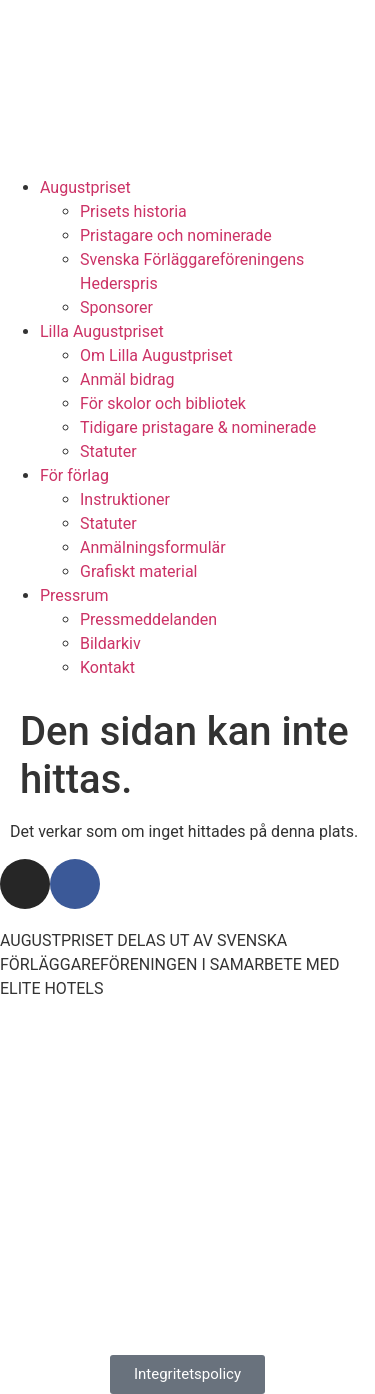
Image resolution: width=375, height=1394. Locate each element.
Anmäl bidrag (127, 379)
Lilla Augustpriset (102, 331)
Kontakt (107, 667)
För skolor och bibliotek (163, 403)
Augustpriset (85, 187)
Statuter (108, 451)
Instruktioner (125, 499)
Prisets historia (133, 211)
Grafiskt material (139, 571)
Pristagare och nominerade (176, 235)
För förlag (74, 475)
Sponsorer (116, 307)
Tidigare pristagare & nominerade (198, 427)
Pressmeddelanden (148, 619)
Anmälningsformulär (153, 547)
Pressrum (74, 595)
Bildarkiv (110, 643)
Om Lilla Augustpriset (156, 355)
